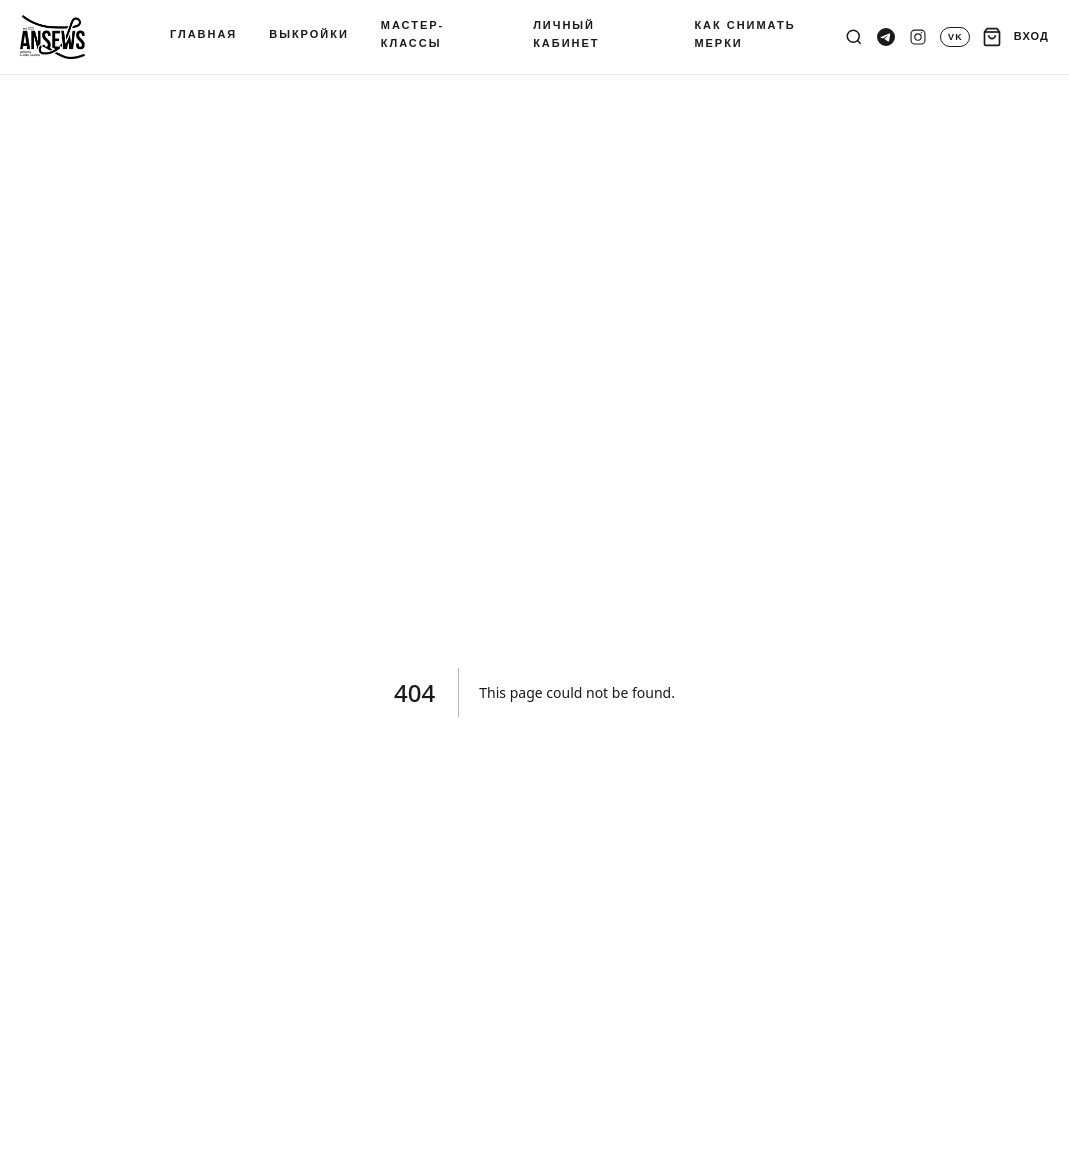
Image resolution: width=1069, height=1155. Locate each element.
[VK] (954, 37)
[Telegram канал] (886, 37)
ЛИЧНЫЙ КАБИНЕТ (566, 34)
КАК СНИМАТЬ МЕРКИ (744, 34)
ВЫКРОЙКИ (309, 34)
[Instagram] (918, 37)
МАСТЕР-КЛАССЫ (412, 34)
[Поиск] (854, 37)
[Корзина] (992, 37)
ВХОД (1031, 36)
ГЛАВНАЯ (203, 34)
